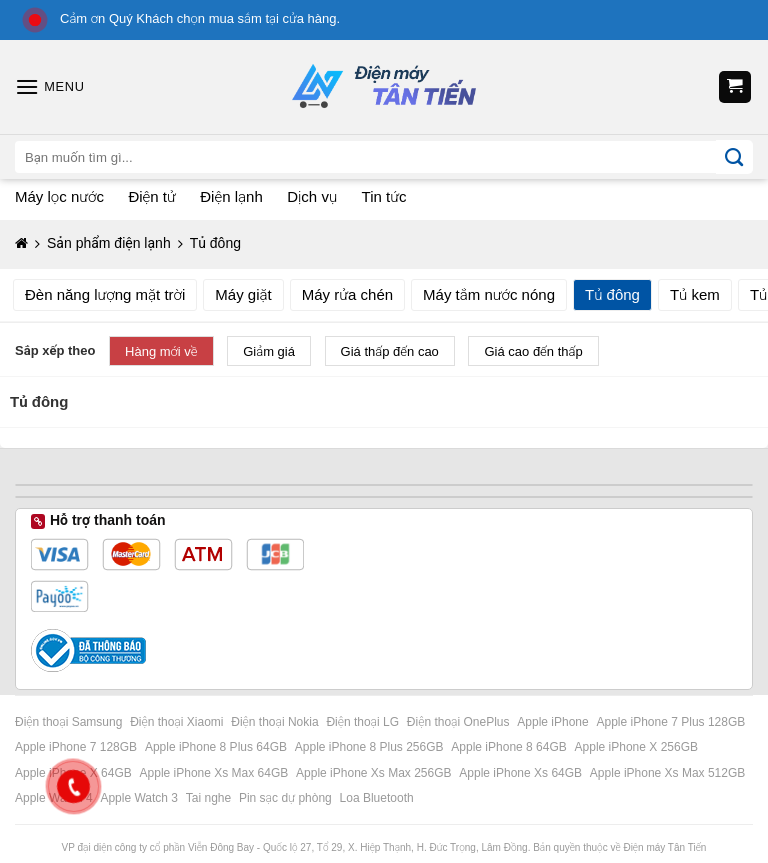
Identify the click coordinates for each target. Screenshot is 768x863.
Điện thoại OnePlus (460, 722)
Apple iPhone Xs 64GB (522, 773)
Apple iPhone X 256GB (638, 747)
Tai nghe (210, 798)
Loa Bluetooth (377, 798)
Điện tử (151, 196)
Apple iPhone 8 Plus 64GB (217, 747)
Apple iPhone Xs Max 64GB (216, 773)
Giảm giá (269, 351)
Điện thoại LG (364, 722)
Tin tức (384, 196)
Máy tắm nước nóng (489, 294)
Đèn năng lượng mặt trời (105, 294)
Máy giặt (243, 294)
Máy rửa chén (347, 294)
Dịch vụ (312, 196)
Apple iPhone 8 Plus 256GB (371, 747)
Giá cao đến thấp (533, 351)
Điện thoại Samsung (70, 722)
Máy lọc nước (59, 196)
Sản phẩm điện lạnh (109, 243)
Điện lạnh (231, 196)
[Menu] (50, 86)
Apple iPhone (554, 722)
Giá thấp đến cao (390, 351)
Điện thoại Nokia (276, 722)
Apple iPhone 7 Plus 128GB (673, 722)
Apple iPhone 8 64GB (510, 747)
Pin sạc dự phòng (287, 798)
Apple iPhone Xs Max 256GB (375, 773)
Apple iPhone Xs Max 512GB (669, 773)
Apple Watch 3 (140, 798)
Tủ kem (695, 294)
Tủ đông (612, 294)
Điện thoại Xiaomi (178, 722)
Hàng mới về (161, 351)
